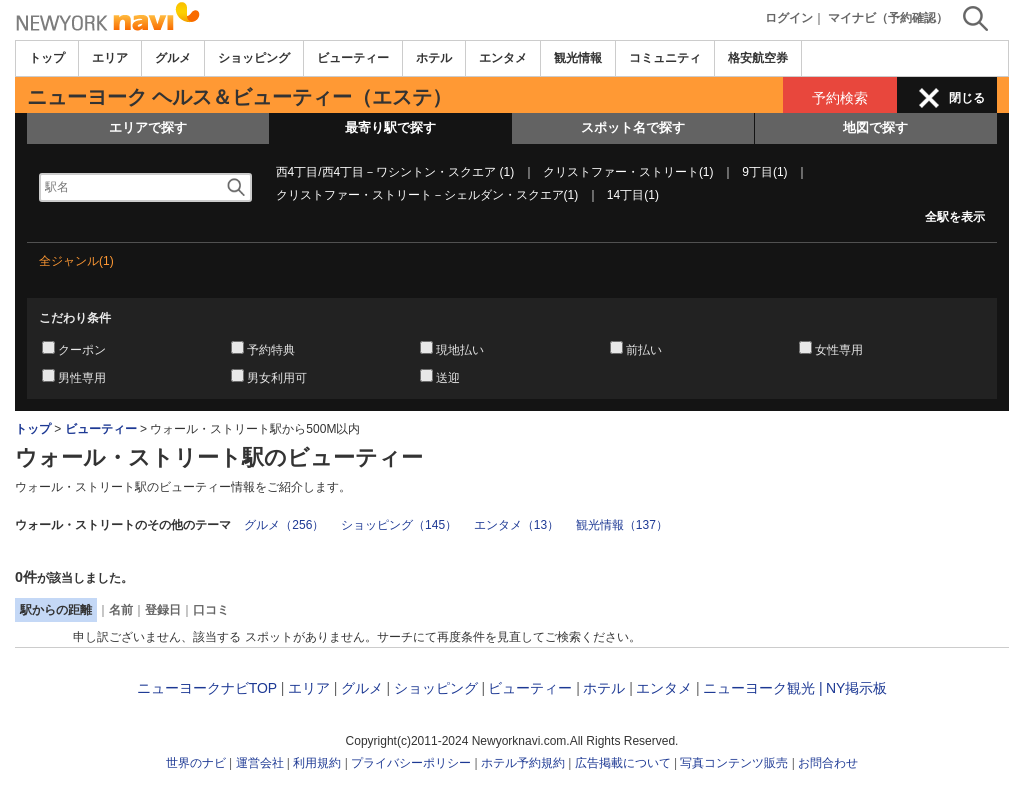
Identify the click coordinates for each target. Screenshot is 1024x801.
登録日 (163, 610)
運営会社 (260, 763)
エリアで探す (148, 127)
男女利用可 (277, 378)
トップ (47, 58)
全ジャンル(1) (76, 261)
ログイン (789, 18)
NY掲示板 (856, 688)
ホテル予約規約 (523, 763)
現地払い (460, 350)
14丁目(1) (633, 195)
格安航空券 (758, 58)
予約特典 (271, 350)
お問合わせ (828, 763)
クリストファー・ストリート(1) (628, 172)
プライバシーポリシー (411, 763)
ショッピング (254, 58)
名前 (121, 610)
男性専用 (82, 378)
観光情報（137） (622, 525)
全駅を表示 (955, 217)
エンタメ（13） (516, 525)
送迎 (448, 378)
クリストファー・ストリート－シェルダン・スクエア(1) (427, 195)
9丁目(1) (764, 172)
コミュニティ (665, 58)
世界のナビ (196, 763)
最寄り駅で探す (390, 127)
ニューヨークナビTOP (207, 688)
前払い (644, 350)
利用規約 (317, 763)
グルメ (173, 58)
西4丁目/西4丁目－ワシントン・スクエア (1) (395, 172)
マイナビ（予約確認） (888, 18)
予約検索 (840, 98)
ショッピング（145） (399, 525)
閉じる (967, 98)
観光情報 (578, 58)
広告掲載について (623, 763)
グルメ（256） (284, 525)
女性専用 (839, 350)
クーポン (82, 350)
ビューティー (353, 58)
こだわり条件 (75, 318)
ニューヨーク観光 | (763, 688)
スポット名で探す (633, 127)
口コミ (211, 610)
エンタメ (503, 58)
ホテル (434, 58)
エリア (110, 58)
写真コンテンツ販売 (734, 763)
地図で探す (875, 127)
